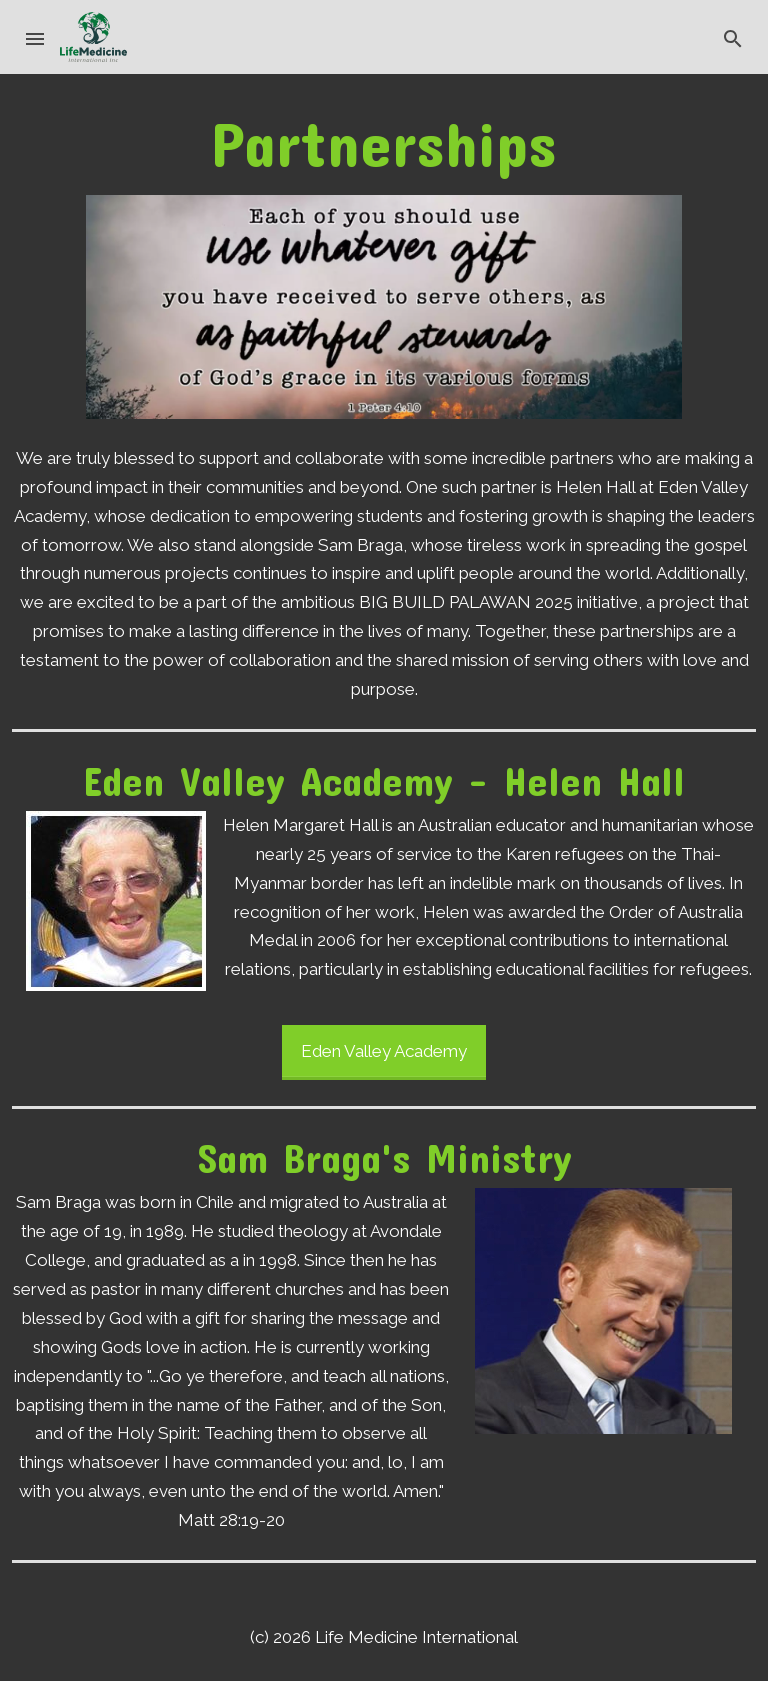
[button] (36, 37)
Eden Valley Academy (384, 1051)
